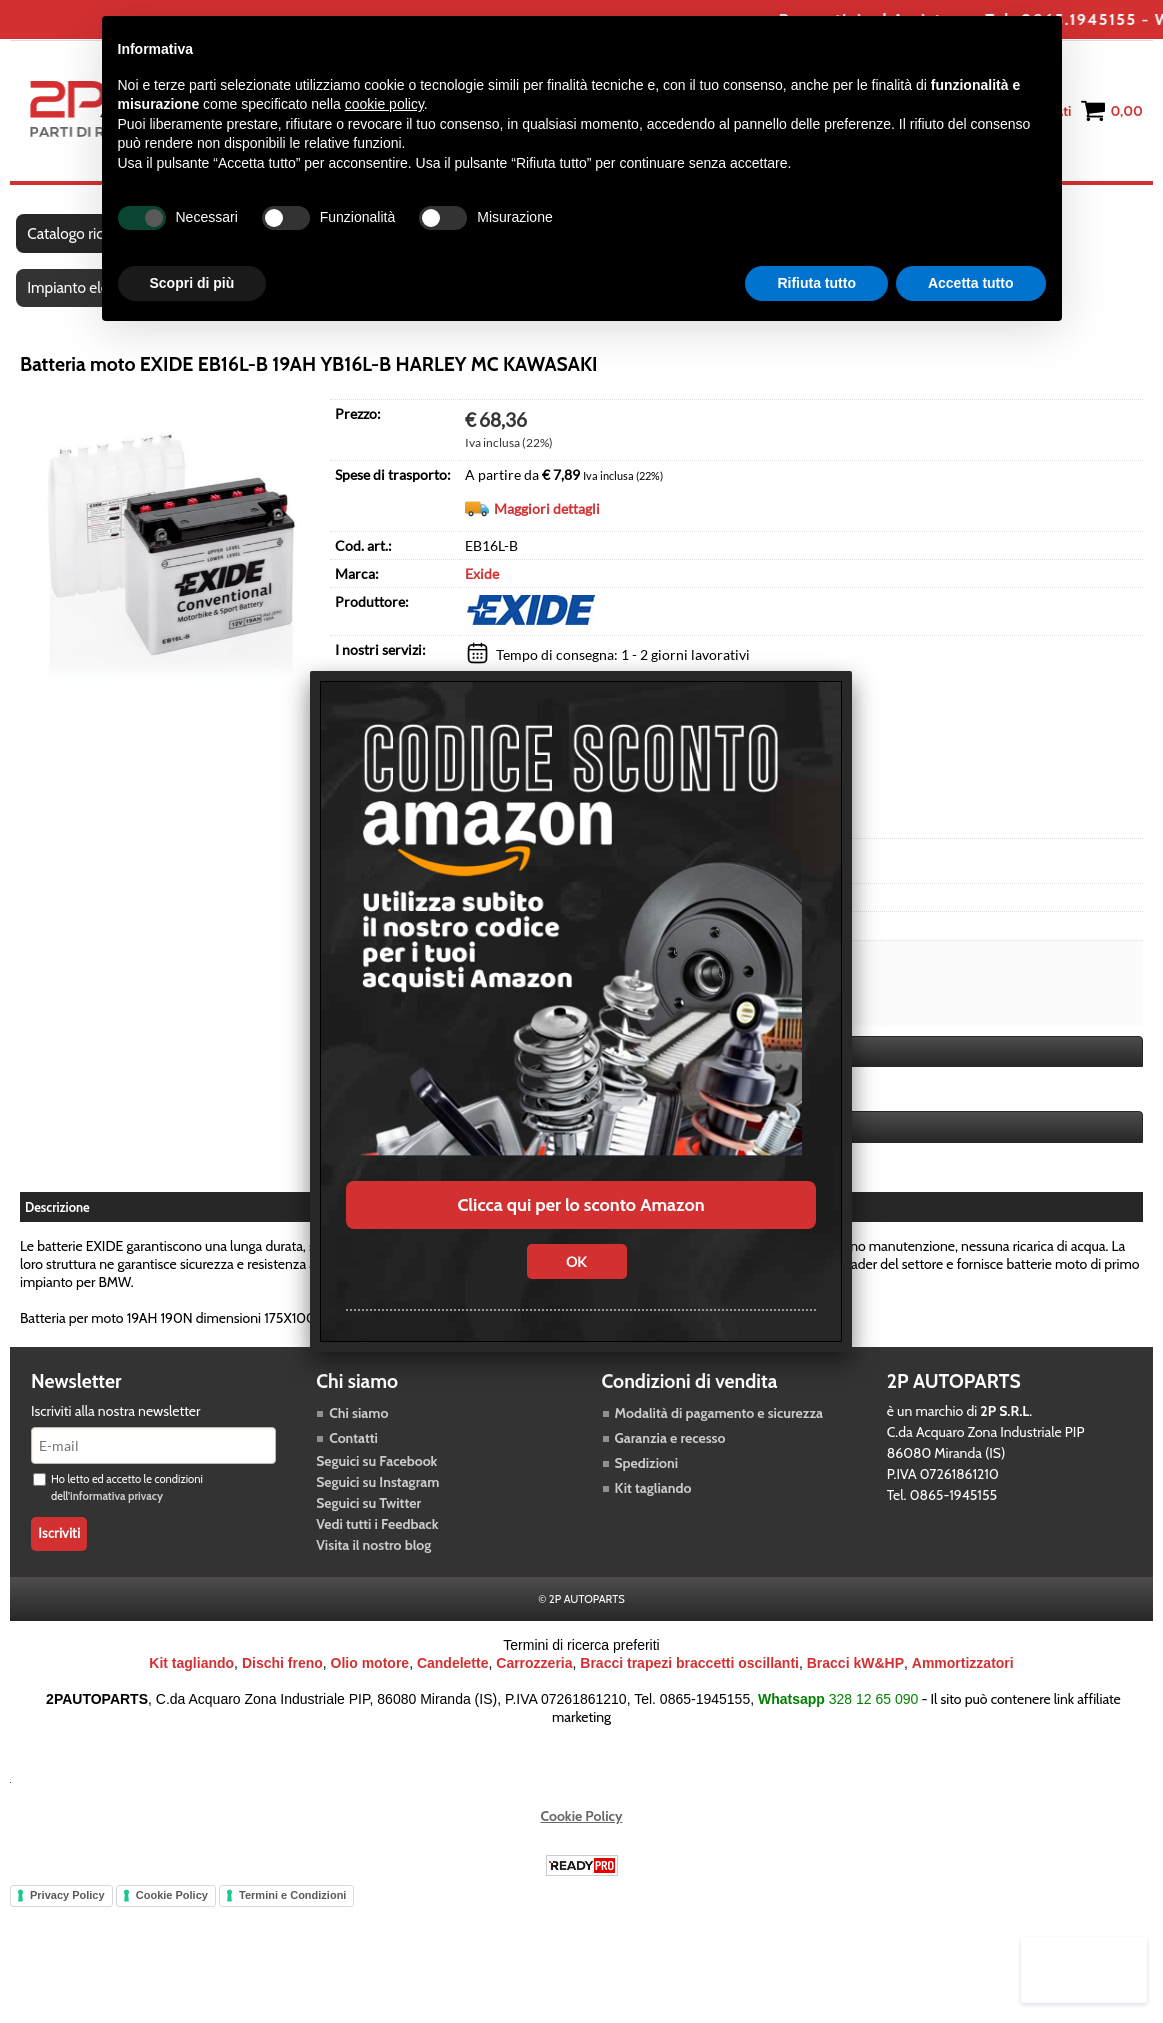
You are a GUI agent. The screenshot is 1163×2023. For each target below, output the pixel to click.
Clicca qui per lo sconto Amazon (580, 1205)
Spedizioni (647, 1479)
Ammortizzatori (963, 1679)
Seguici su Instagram (377, 1498)
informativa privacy (116, 1512)
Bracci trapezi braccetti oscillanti (689, 1679)
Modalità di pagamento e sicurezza (719, 1429)
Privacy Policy (67, 1911)
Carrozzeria (534, 1679)
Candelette (453, 1679)
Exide (482, 590)
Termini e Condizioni (292, 1911)
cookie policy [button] (384, 104)
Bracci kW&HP (855, 1679)
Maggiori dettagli (547, 525)
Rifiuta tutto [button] (816, 283)
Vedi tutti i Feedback (377, 1540)
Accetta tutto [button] (971, 283)
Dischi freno (282, 1679)
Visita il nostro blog (373, 1561)
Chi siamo (358, 1429)
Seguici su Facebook (376, 1477)
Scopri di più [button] (192, 283)
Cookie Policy (582, 1832)
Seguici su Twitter (368, 1519)
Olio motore (370, 1679)
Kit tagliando (653, 1504)
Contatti (353, 1454)
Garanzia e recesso (670, 1454)
